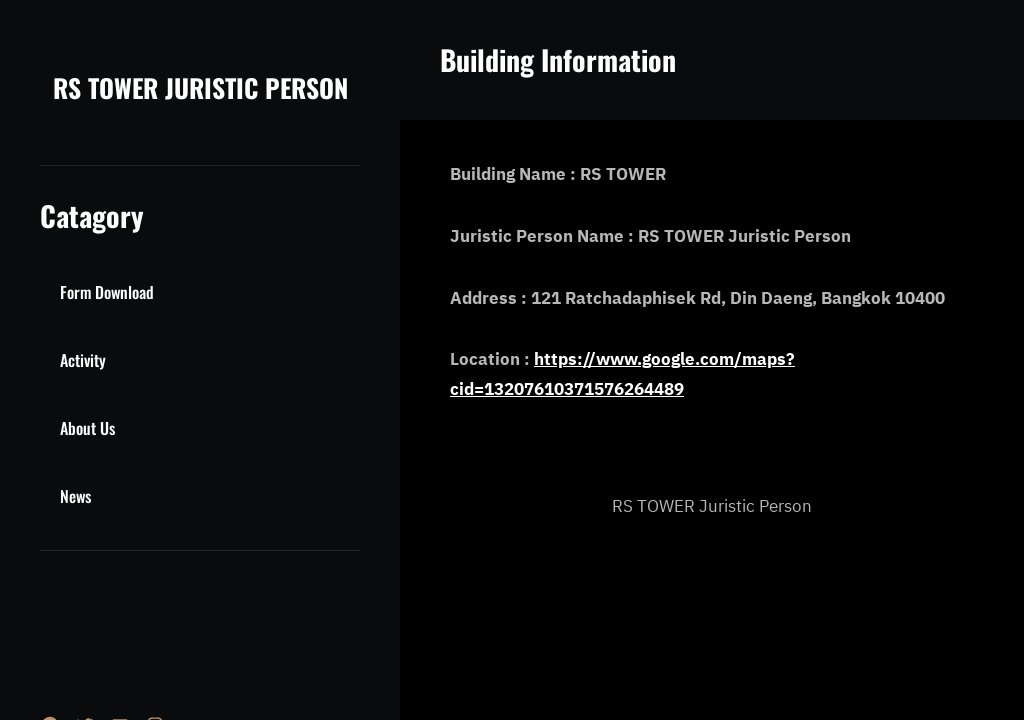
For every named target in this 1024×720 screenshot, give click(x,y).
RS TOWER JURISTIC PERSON (200, 87)
